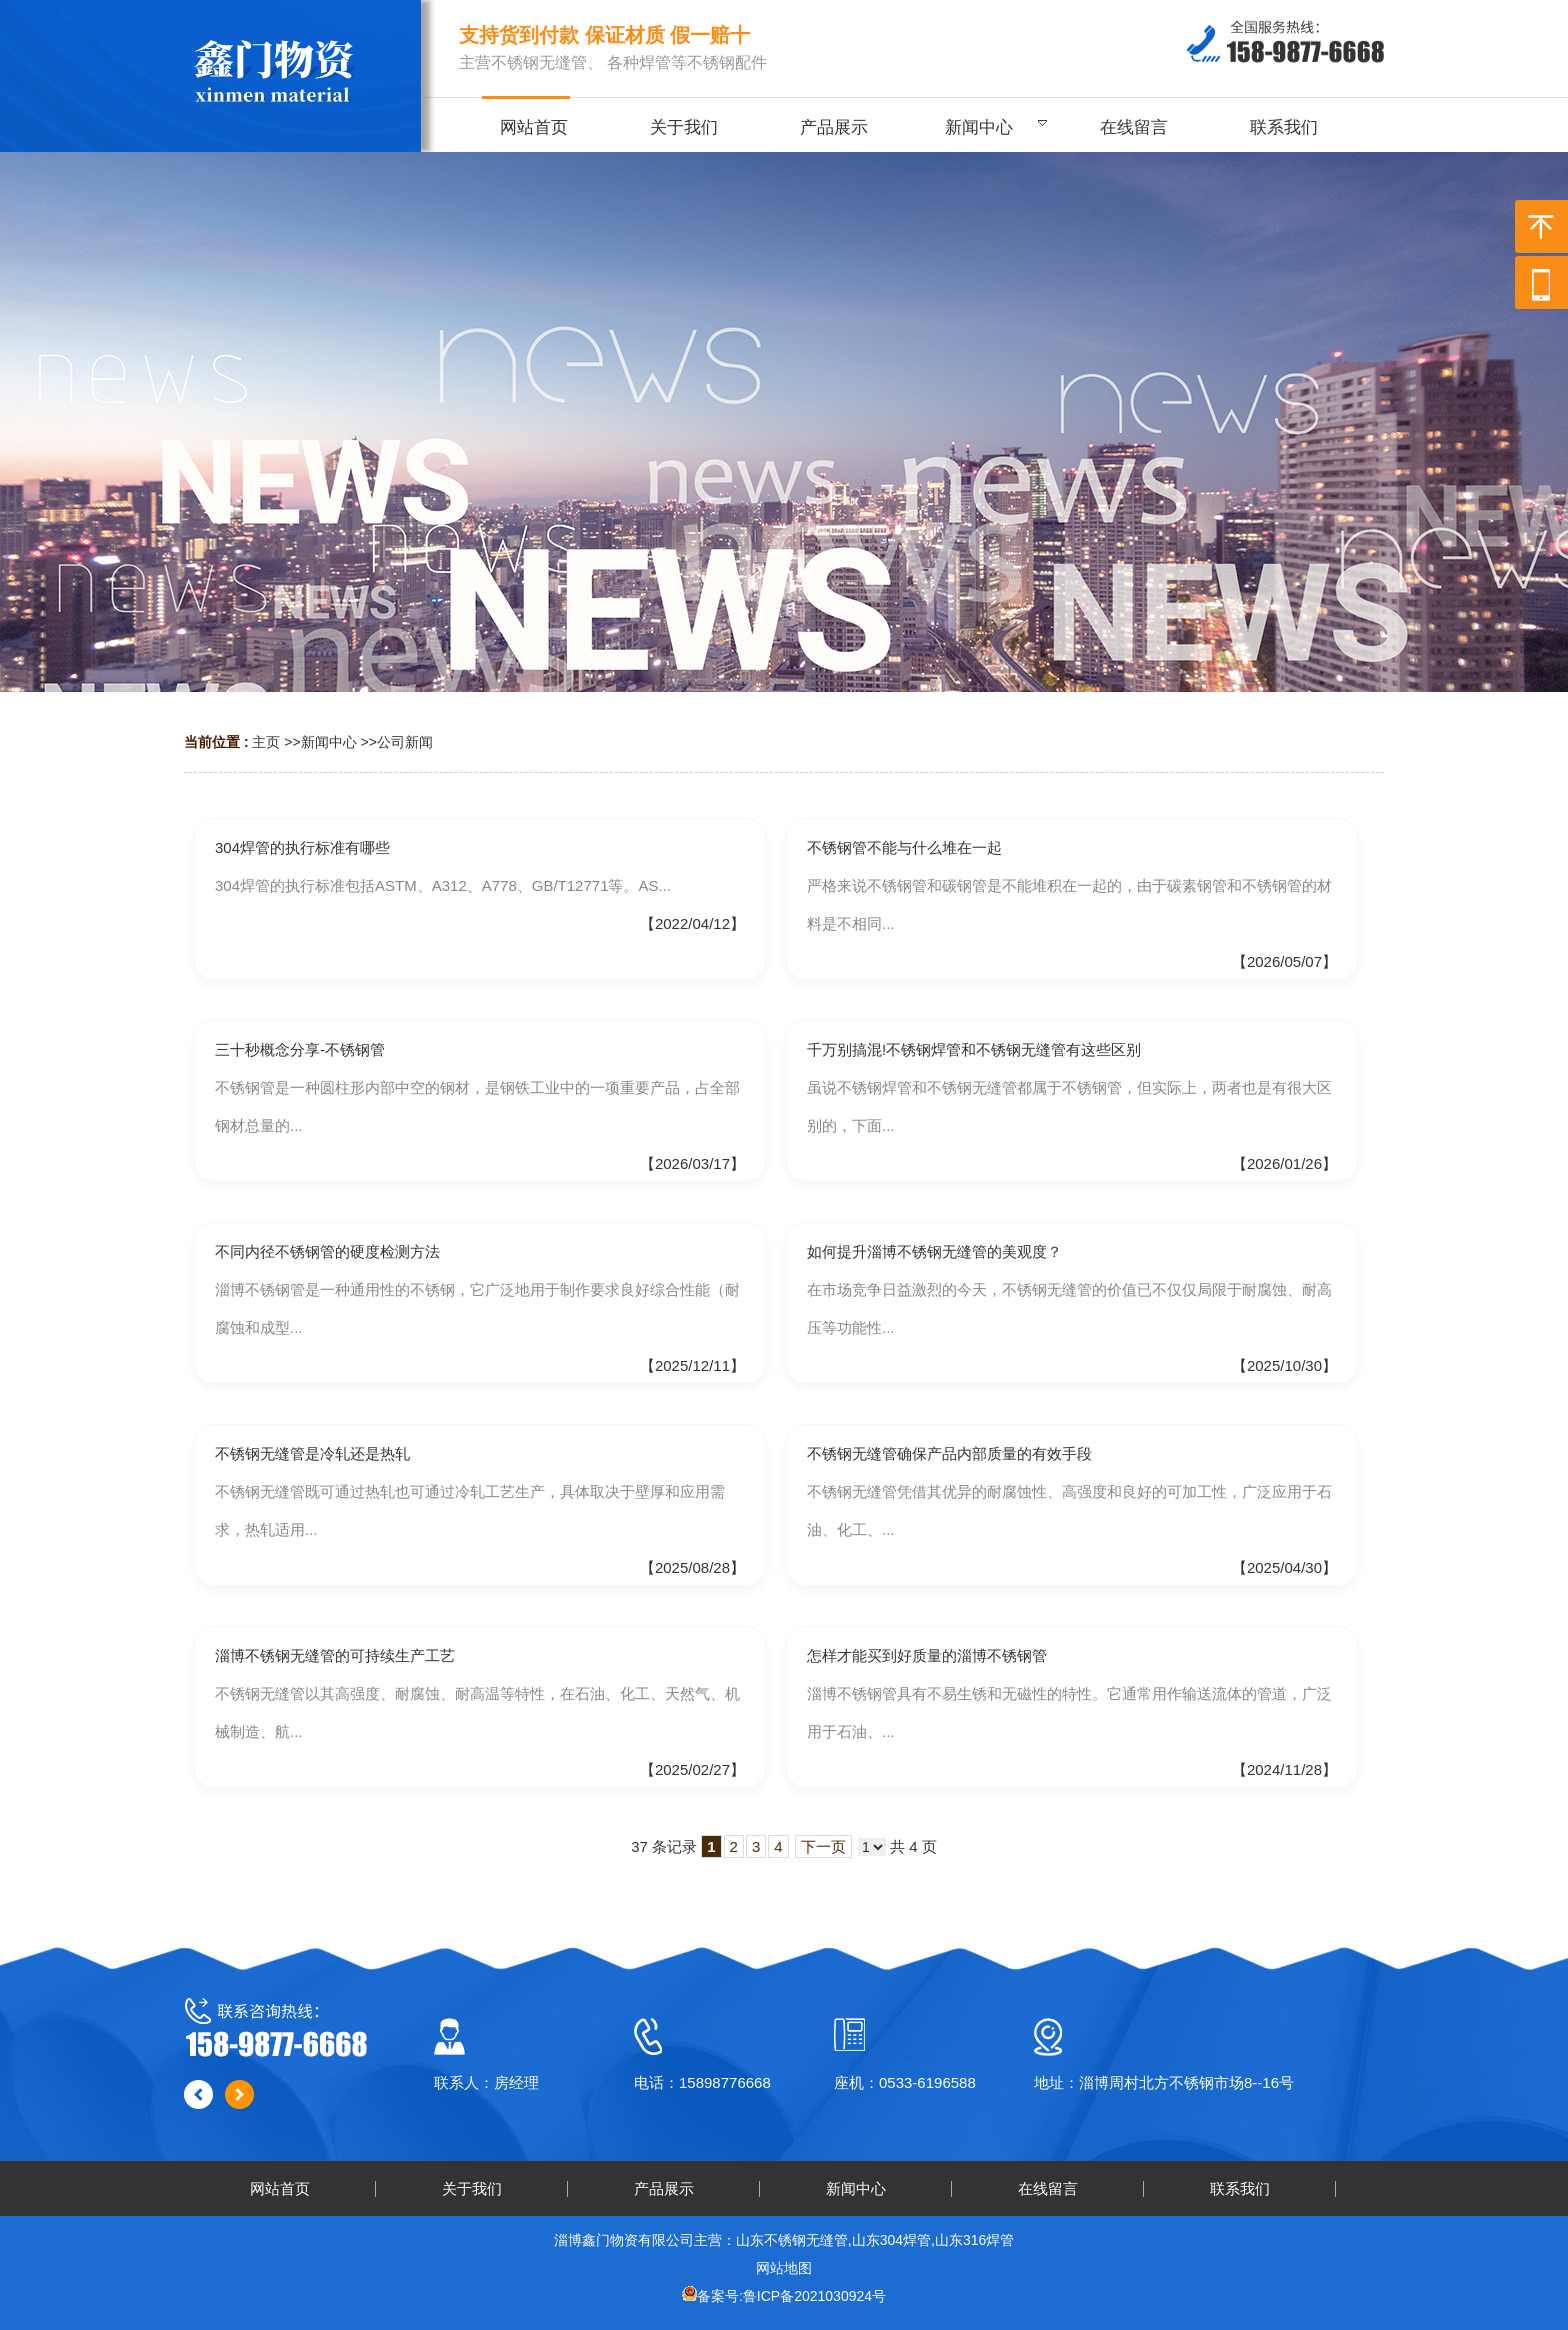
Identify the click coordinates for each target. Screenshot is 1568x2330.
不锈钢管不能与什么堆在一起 (904, 847)
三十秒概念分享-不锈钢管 (300, 1049)
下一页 (823, 1846)
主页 (266, 742)
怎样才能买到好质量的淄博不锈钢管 (927, 1655)
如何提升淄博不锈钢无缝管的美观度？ (934, 1251)
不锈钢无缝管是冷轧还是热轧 (312, 1453)
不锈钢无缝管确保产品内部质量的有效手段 (949, 1453)
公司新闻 (405, 742)
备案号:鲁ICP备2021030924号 (791, 2296)
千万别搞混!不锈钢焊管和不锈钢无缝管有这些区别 (974, 1049)
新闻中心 (329, 742)
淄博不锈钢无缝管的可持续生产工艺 (335, 1655)
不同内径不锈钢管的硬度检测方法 (327, 1251)
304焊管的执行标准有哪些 (302, 847)
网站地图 (784, 2268)
